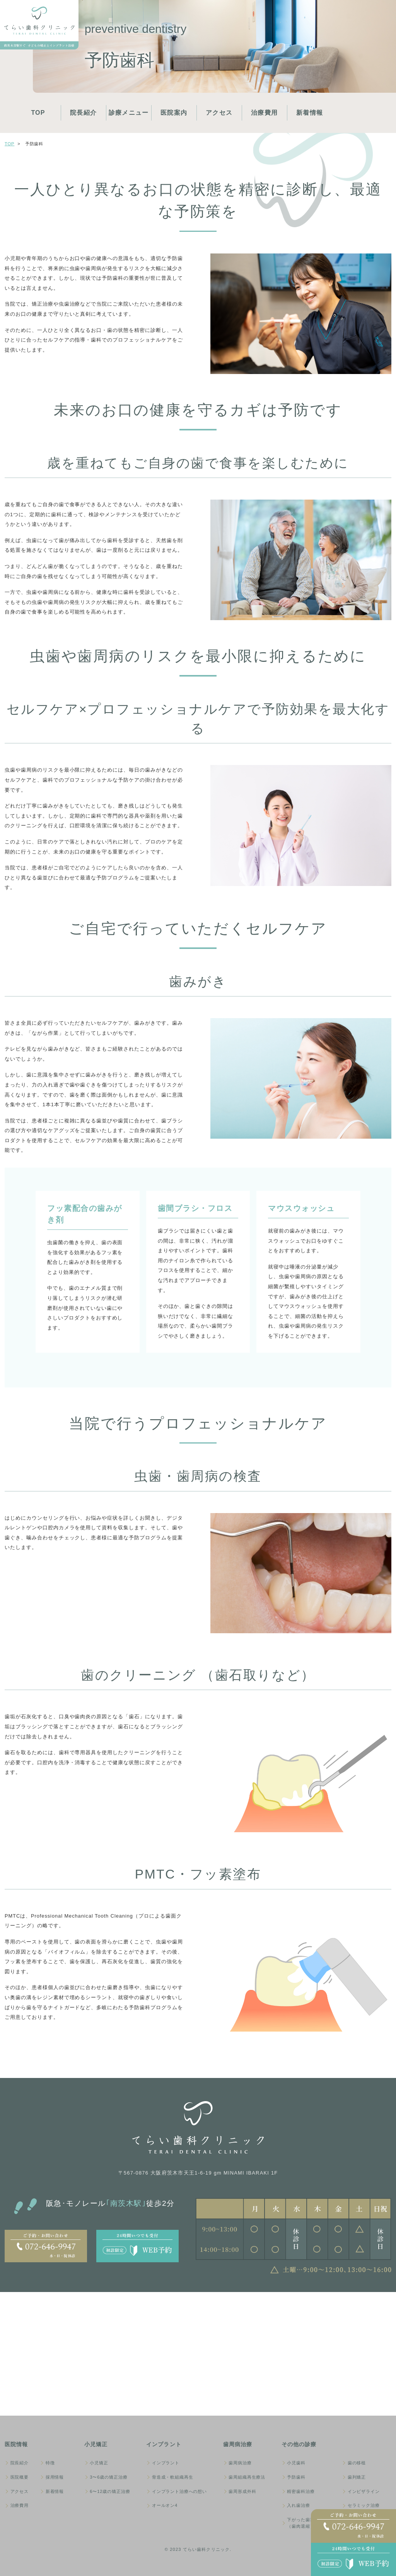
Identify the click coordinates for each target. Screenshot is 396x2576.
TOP (38, 112)
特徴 (50, 2462)
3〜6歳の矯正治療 (108, 2477)
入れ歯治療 (298, 2505)
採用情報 (55, 2477)
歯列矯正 (357, 2477)
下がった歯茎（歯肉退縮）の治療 (307, 2522)
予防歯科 (296, 2477)
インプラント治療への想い (179, 2491)
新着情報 (309, 112)
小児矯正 (99, 2462)
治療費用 (264, 112)
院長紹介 (83, 112)
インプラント (165, 2462)
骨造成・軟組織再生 (172, 2477)
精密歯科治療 (300, 2491)
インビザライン (364, 2491)
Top (9, 143)
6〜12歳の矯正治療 (110, 2491)
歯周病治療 (240, 2462)
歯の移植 (357, 2462)
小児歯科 (296, 2462)
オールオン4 (165, 2505)
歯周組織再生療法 (247, 2477)
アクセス (219, 112)
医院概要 (19, 2477)
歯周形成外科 (242, 2491)
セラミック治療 (364, 2505)
